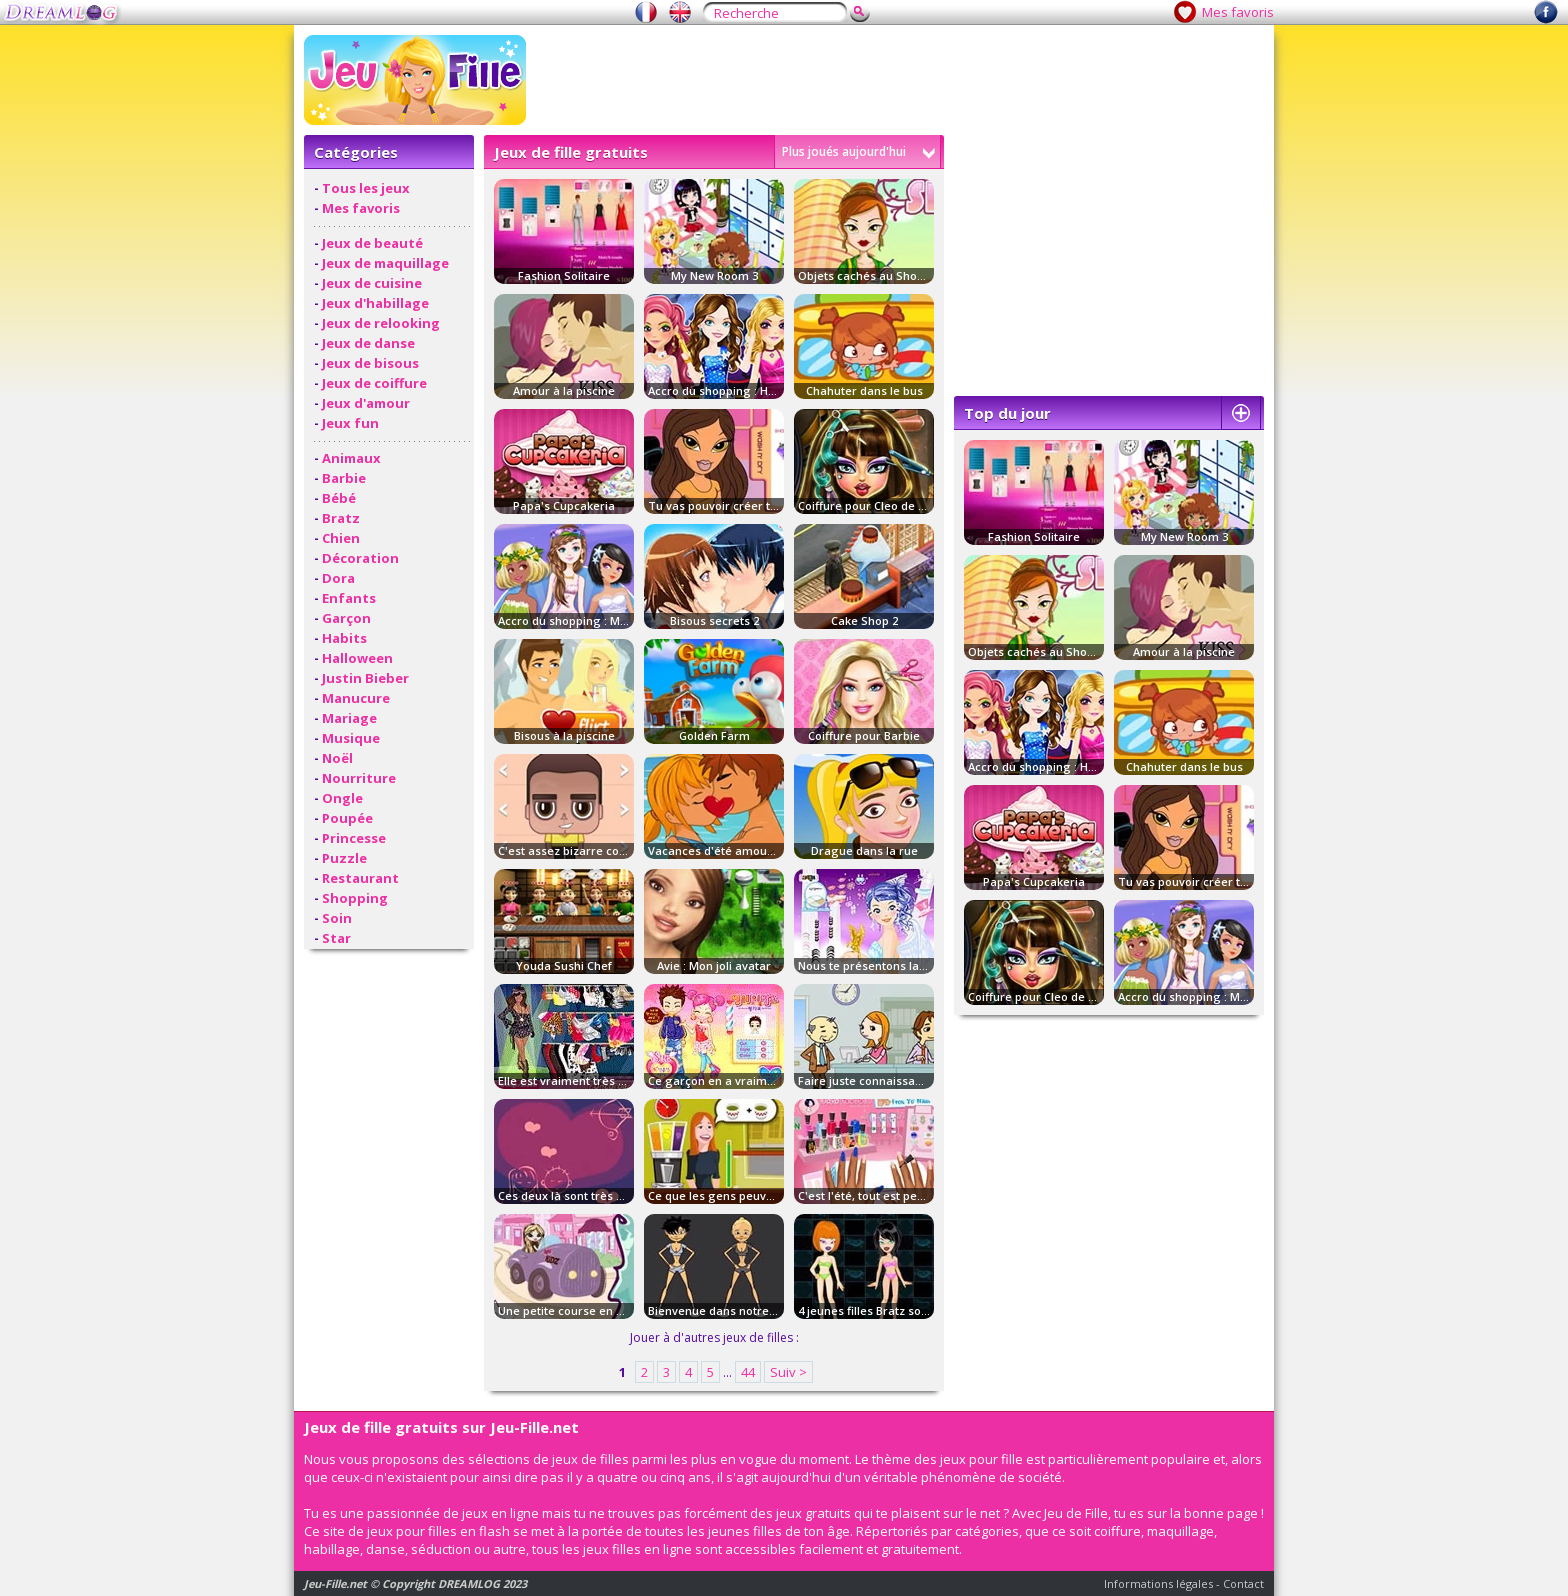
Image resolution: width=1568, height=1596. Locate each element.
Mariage (349, 718)
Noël (337, 758)
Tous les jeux (366, 188)
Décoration (360, 558)
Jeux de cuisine (372, 283)
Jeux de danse (368, 343)
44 (748, 1372)
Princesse (354, 838)
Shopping (355, 898)
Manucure (356, 698)
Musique (351, 738)
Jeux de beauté (372, 243)
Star (336, 938)
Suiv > (788, 1372)
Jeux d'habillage (375, 303)
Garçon (346, 618)
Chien (341, 538)
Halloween (357, 658)
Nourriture (359, 778)
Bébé (339, 498)
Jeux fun (350, 423)
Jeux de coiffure (374, 383)
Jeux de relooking (381, 323)
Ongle (342, 798)
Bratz (341, 518)
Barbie (344, 478)
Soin (337, 918)
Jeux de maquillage (385, 263)
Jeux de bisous (370, 363)
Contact (1243, 1583)
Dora (338, 578)
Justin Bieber (365, 678)
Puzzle (344, 858)
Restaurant (360, 878)
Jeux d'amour (366, 403)
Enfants (349, 598)
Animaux (351, 458)
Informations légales (1158, 1583)
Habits (344, 638)
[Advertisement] (900, 80)
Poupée (347, 818)
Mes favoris (1238, 12)
